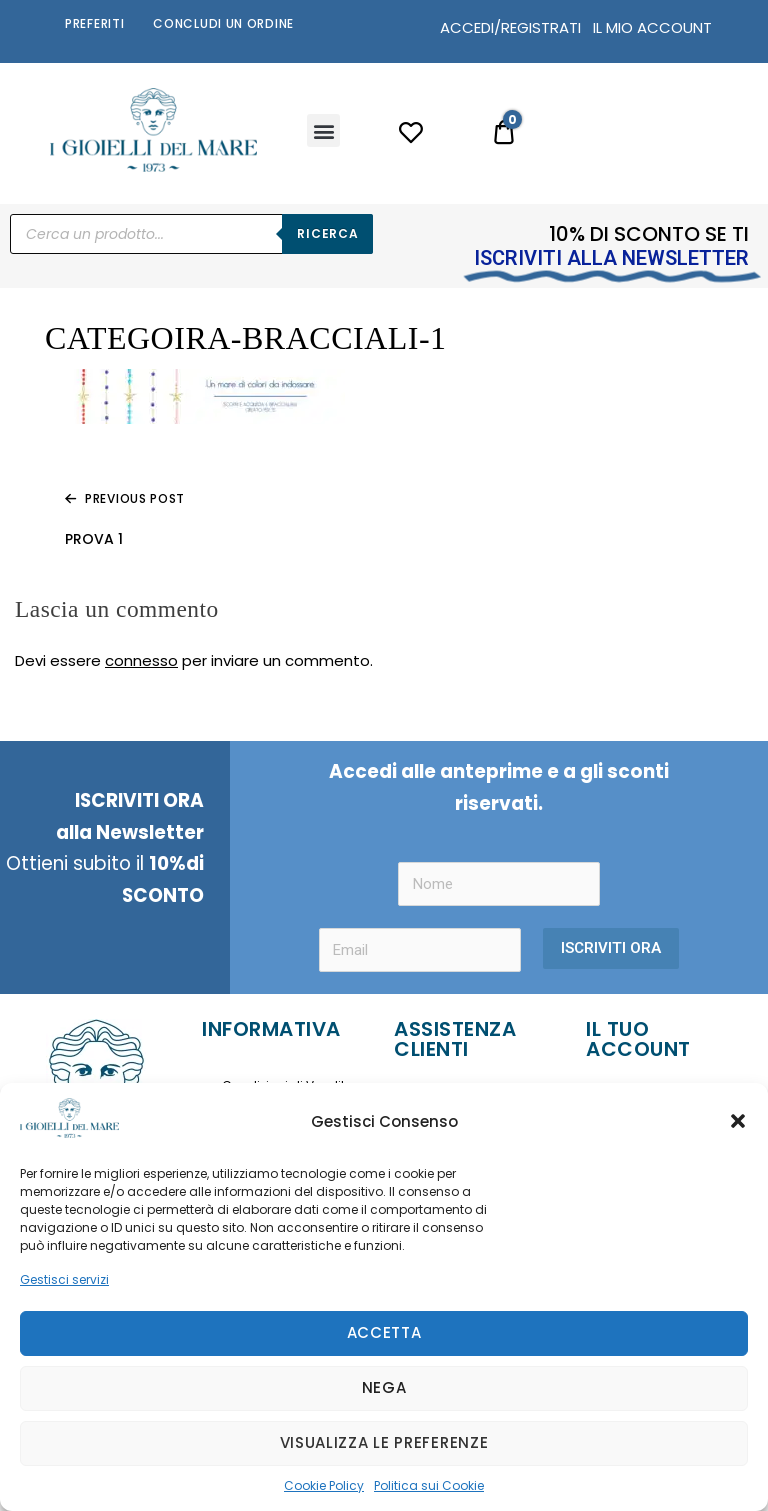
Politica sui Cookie (429, 1485)
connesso (141, 660)
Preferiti (94, 23)
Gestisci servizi (64, 1279)
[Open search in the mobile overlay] (191, 234)
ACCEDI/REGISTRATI (510, 27)
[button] (738, 1121)
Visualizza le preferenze (384, 1442)
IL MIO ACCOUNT (652, 27)
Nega (384, 1387)
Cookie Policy (324, 1485)
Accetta (384, 1332)
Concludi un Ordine (223, 23)
